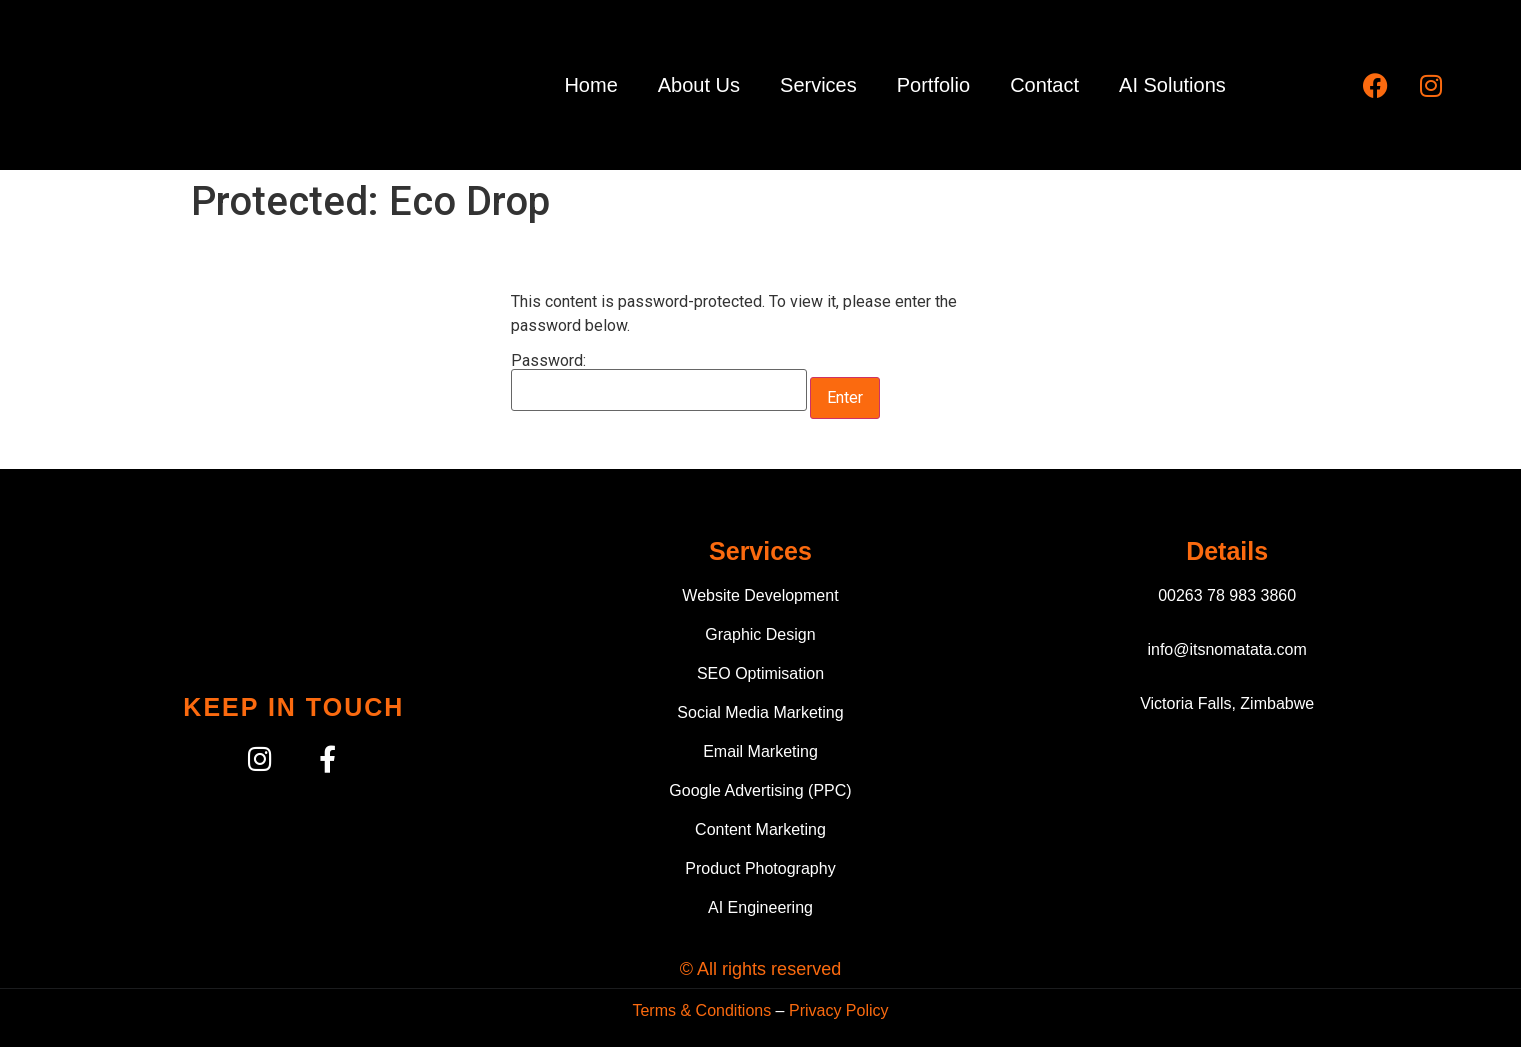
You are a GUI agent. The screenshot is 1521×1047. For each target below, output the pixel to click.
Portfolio (933, 85)
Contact (1044, 85)
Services (818, 85)
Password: (659, 382)
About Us (699, 85)
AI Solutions (1172, 85)
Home (590, 85)
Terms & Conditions (701, 1010)
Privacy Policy (839, 1010)
